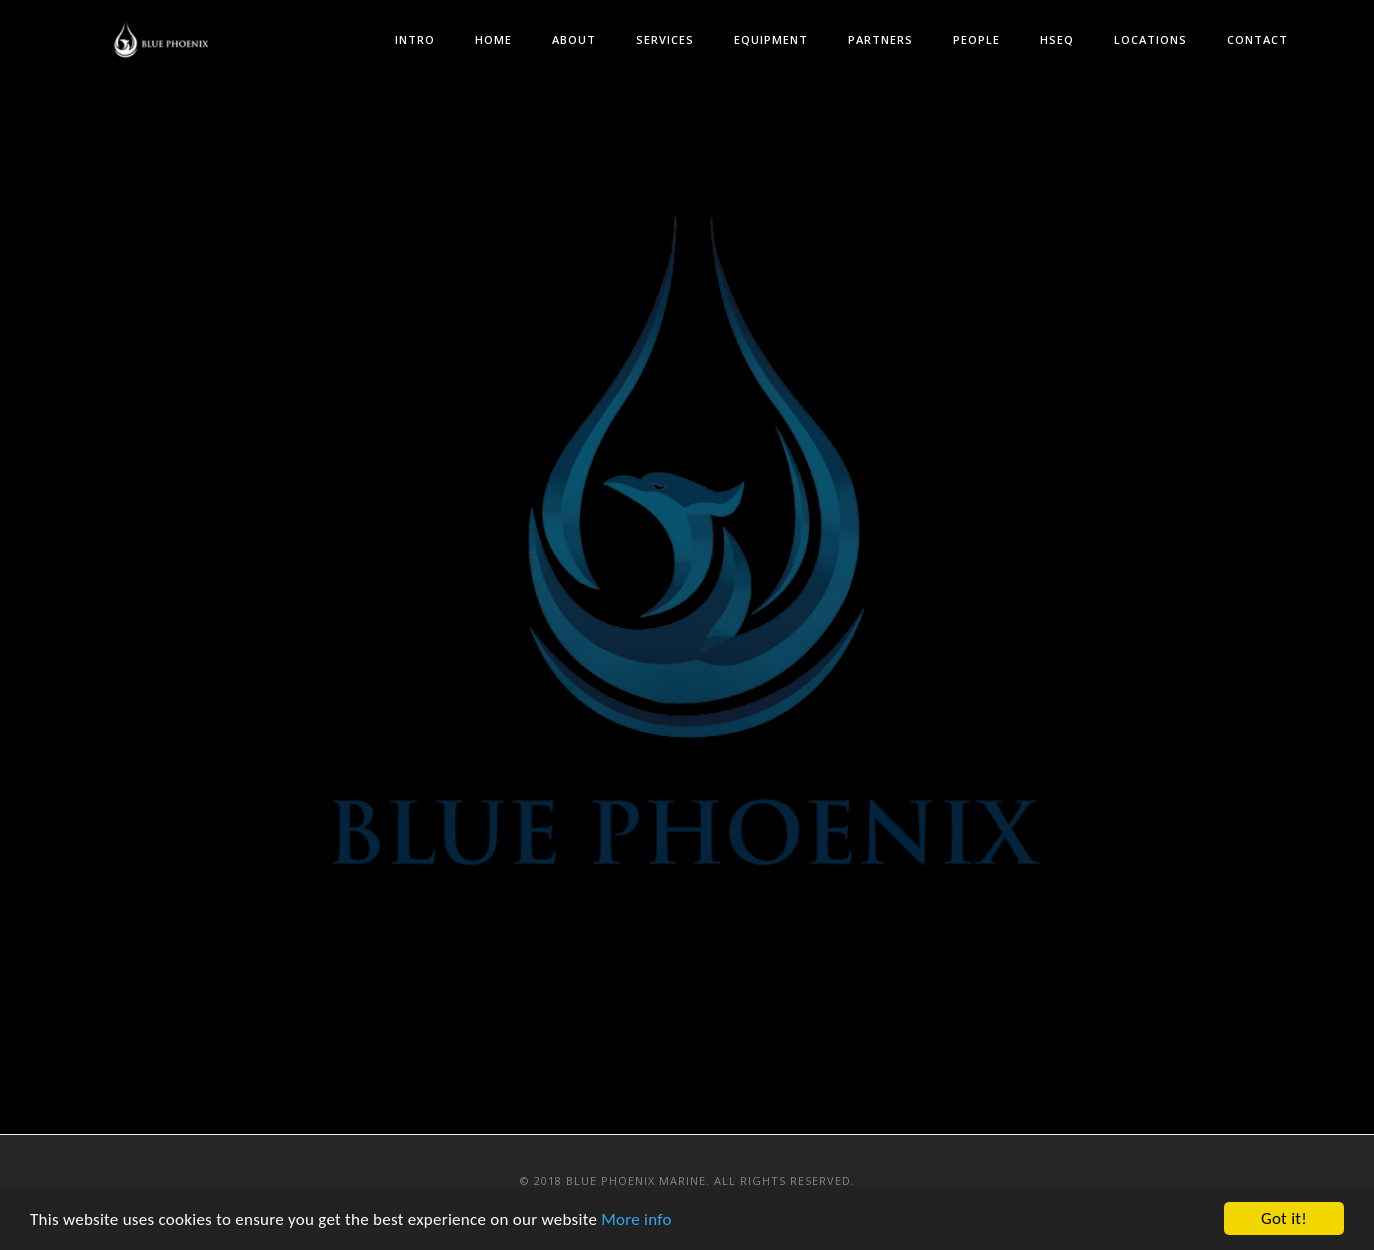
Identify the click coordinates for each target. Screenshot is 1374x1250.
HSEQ (1057, 39)
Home (493, 39)
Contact (1257, 39)
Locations (1150, 39)
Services (665, 39)
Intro (415, 39)
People (976, 39)
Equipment (771, 39)
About (574, 39)
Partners (880, 39)
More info (636, 1220)
